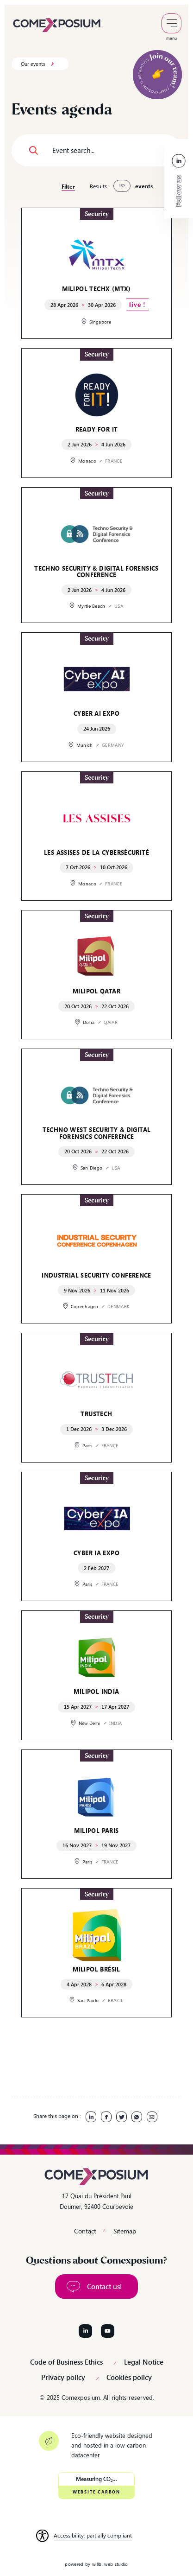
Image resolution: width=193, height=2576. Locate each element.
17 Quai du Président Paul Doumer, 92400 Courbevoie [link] (96, 2201)
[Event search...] (96, 150)
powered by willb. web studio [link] (96, 2564)
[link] (57, 24)
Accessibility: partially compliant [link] (93, 2535)
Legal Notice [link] (143, 2362)
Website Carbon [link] (96, 2492)
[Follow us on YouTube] (107, 2331)
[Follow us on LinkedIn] (85, 2331)
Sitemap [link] (124, 2230)
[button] (33, 150)
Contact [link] (85, 2230)
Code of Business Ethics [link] (66, 2362)
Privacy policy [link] (63, 2377)
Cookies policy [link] (129, 2377)
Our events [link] (33, 64)
